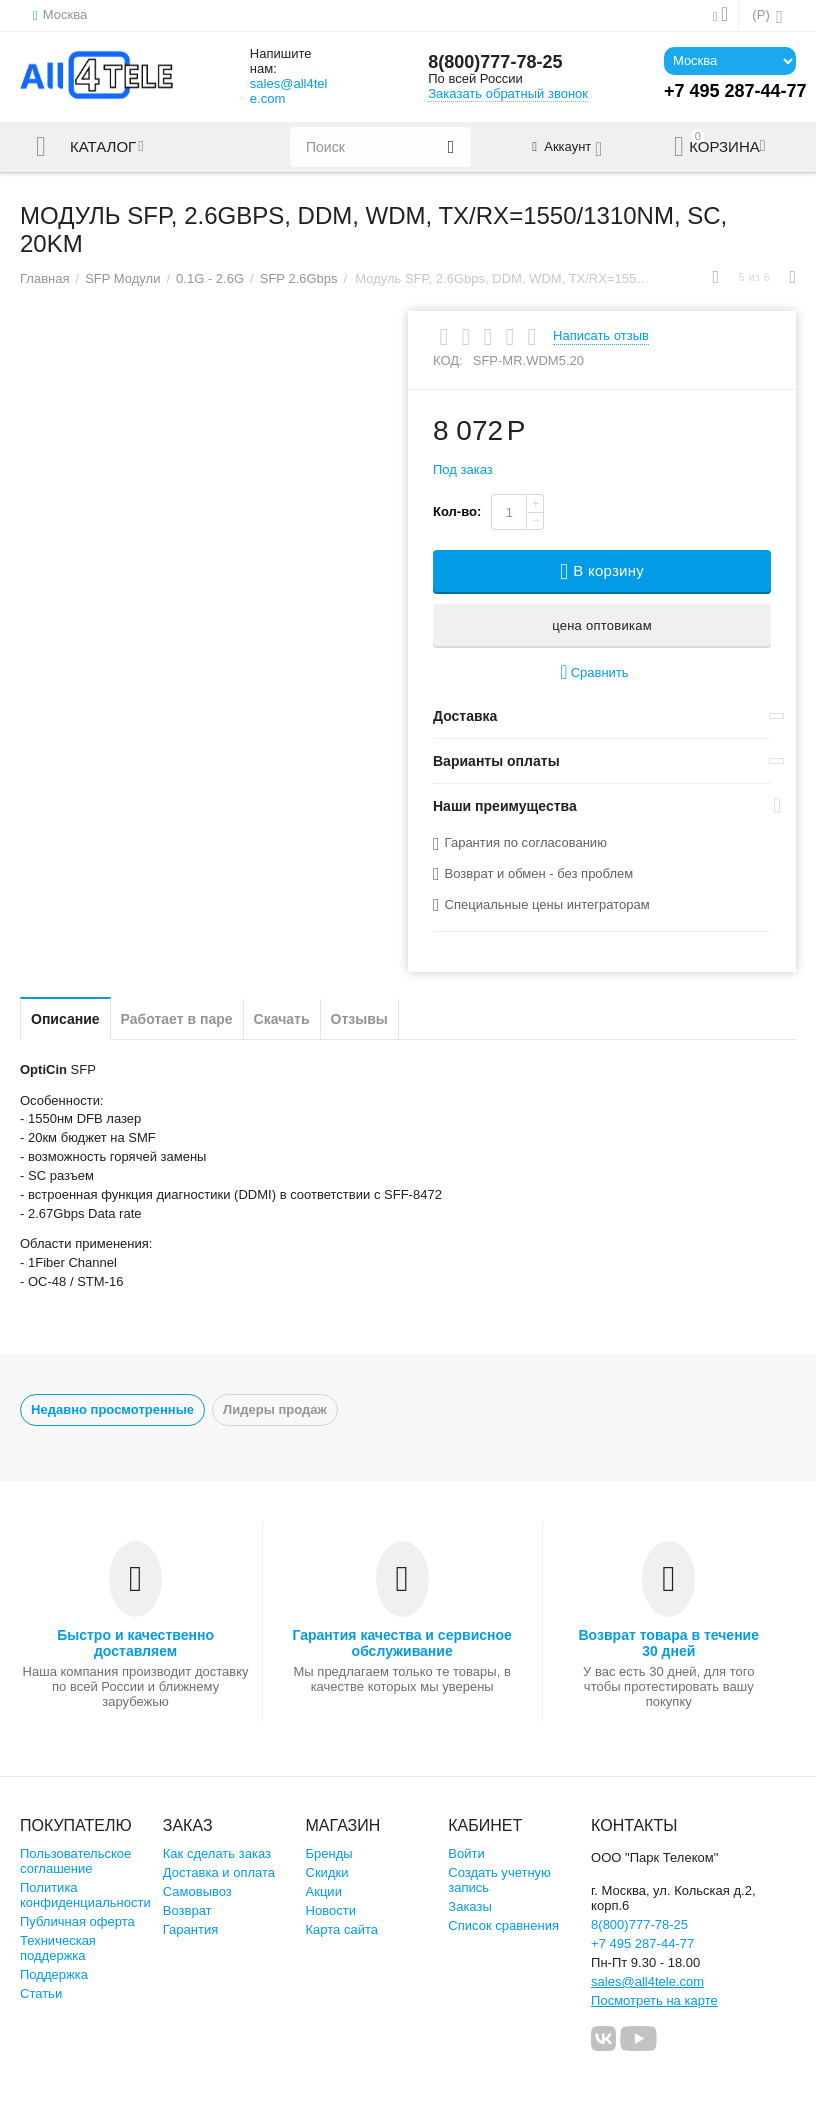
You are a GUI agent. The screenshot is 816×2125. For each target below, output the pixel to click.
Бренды (329, 1853)
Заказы (470, 1906)
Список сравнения (503, 1925)
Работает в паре (177, 1019)
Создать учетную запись (499, 1880)
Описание (65, 1019)
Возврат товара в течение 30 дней (669, 1643)
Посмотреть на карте (654, 2000)
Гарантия (191, 1929)
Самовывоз (197, 1891)
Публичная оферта (77, 1921)
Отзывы (359, 1019)
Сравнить (594, 672)
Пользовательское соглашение (75, 1861)
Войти (466, 1853)
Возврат (187, 1910)
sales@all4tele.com (289, 91)
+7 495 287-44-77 (642, 1943)
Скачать (282, 1019)
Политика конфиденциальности (85, 1895)
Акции (324, 1891)
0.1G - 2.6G (210, 278)
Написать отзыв (601, 336)
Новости (331, 1910)
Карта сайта (342, 1929)
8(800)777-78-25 (495, 62)
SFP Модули (122, 278)
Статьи (41, 1993)
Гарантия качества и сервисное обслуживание (401, 1643)
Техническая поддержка (58, 1948)
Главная (45, 278)
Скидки (327, 1872)
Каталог (103, 147)
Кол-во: (457, 511)
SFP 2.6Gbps (299, 278)
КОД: (448, 360)
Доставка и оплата (219, 1872)
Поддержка (54, 1974)
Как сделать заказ (217, 1853)
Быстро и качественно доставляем (135, 1643)
